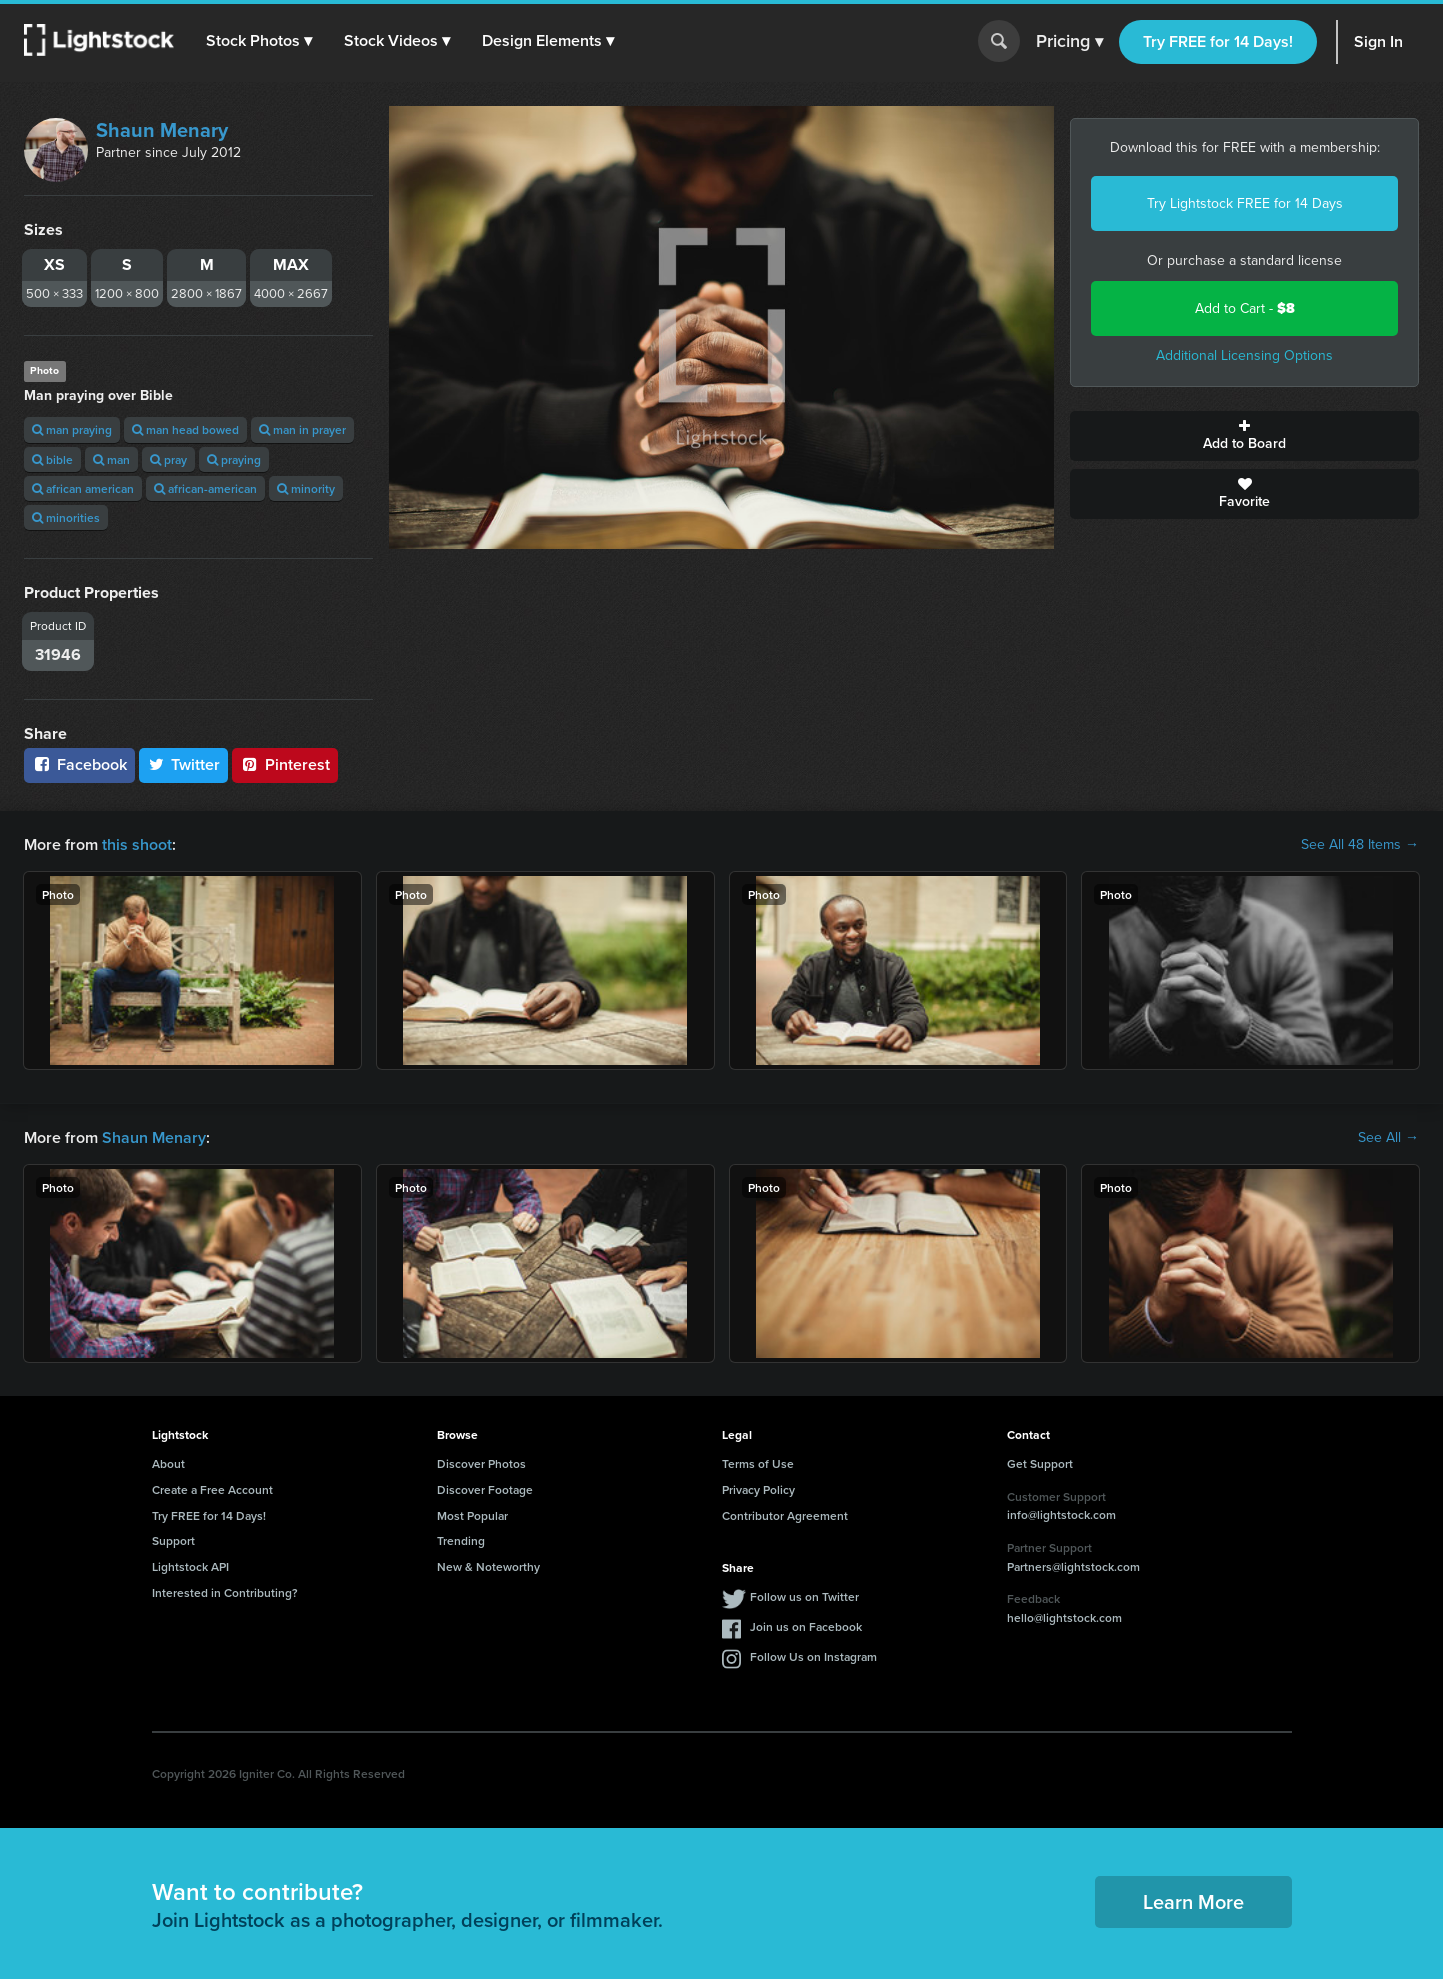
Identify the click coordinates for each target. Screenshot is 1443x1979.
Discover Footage (485, 1489)
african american (83, 488)
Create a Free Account (212, 1489)
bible (52, 459)
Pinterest (285, 764)
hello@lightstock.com (1064, 1617)
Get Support (1040, 1463)
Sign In (1378, 41)
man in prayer (302, 429)
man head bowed (185, 429)
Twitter (184, 764)
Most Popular (472, 1515)
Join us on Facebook (806, 1626)
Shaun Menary (162, 130)
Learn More (1193, 1901)
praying (234, 459)
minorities (66, 517)
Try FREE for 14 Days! (1218, 41)
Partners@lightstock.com (1073, 1566)
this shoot (137, 844)
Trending (461, 1540)
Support (173, 1540)
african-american (205, 488)
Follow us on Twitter (804, 1596)
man (111, 459)
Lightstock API (190, 1566)
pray (168, 459)
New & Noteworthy (488, 1566)
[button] (259, 41)
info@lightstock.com (1061, 1514)
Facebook (79, 764)
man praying (72, 429)
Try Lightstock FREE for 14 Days (1245, 203)
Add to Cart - (1245, 308)
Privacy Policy (758, 1489)
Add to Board (1244, 436)
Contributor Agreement (785, 1515)
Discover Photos (481, 1463)
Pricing (1069, 42)
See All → (1388, 1138)
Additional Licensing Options (1244, 355)
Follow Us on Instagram (813, 1656)
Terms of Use (758, 1463)
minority (306, 488)
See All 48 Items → (1360, 845)
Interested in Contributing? (225, 1592)
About (168, 1463)
